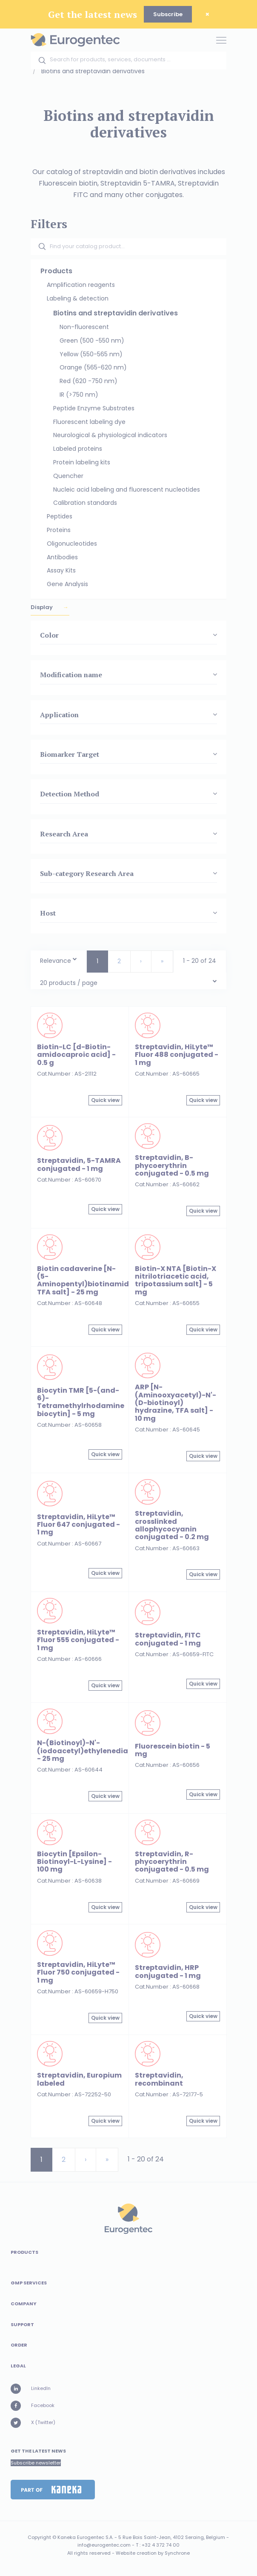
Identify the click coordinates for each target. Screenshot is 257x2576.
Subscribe (168, 14)
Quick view (105, 1100)
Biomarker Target (69, 754)
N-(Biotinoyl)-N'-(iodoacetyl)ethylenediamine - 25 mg (91, 1750)
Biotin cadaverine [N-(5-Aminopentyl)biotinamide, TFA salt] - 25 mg (86, 1280)
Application (59, 714)
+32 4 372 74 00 (161, 2545)
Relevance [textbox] (55, 960)
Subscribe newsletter (36, 2462)
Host (48, 913)
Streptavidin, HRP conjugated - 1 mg (168, 1971)
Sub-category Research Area (87, 873)
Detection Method (69, 794)
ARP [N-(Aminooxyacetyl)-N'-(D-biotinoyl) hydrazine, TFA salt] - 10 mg (175, 1402)
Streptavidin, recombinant (159, 2079)
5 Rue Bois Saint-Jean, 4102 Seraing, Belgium (171, 2537)
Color (49, 635)
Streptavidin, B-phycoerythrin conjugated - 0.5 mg (172, 1165)
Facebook (32, 2406)
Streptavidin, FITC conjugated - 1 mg (168, 1639)
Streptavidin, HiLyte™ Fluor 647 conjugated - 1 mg (78, 1524)
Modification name (71, 674)
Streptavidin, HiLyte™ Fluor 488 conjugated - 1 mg (176, 1055)
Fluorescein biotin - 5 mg (172, 1750)
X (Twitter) (33, 2423)
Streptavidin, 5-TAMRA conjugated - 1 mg (79, 1164)
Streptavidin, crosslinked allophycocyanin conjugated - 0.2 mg (172, 1525)
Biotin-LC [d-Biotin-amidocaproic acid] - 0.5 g (76, 1055)
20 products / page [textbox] (68, 983)
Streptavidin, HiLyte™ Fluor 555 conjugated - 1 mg (78, 1640)
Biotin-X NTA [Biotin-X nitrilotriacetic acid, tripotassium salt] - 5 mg (175, 1280)
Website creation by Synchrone (153, 2553)
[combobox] (58, 958)
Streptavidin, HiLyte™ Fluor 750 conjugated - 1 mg (78, 1972)
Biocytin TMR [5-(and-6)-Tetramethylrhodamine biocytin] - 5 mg (80, 1402)
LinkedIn (31, 2389)
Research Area (64, 834)
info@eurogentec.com (104, 2545)
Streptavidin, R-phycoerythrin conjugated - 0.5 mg (172, 1862)
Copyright (39, 2537)
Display (42, 607)
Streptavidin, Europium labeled (79, 2079)
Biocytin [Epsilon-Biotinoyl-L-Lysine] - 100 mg (74, 1862)
